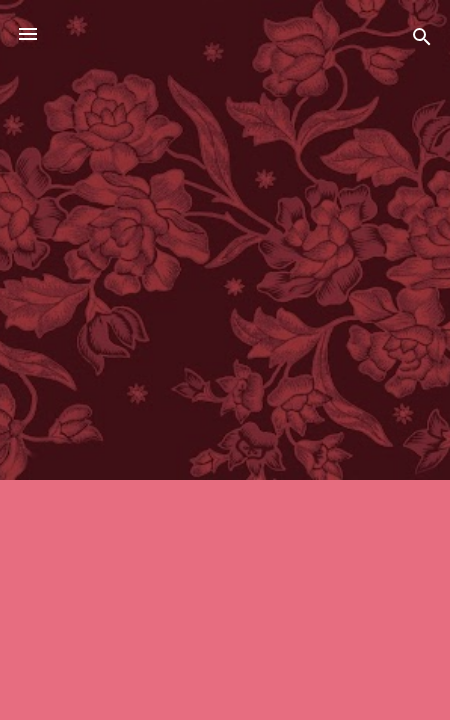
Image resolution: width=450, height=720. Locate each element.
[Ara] (422, 40)
